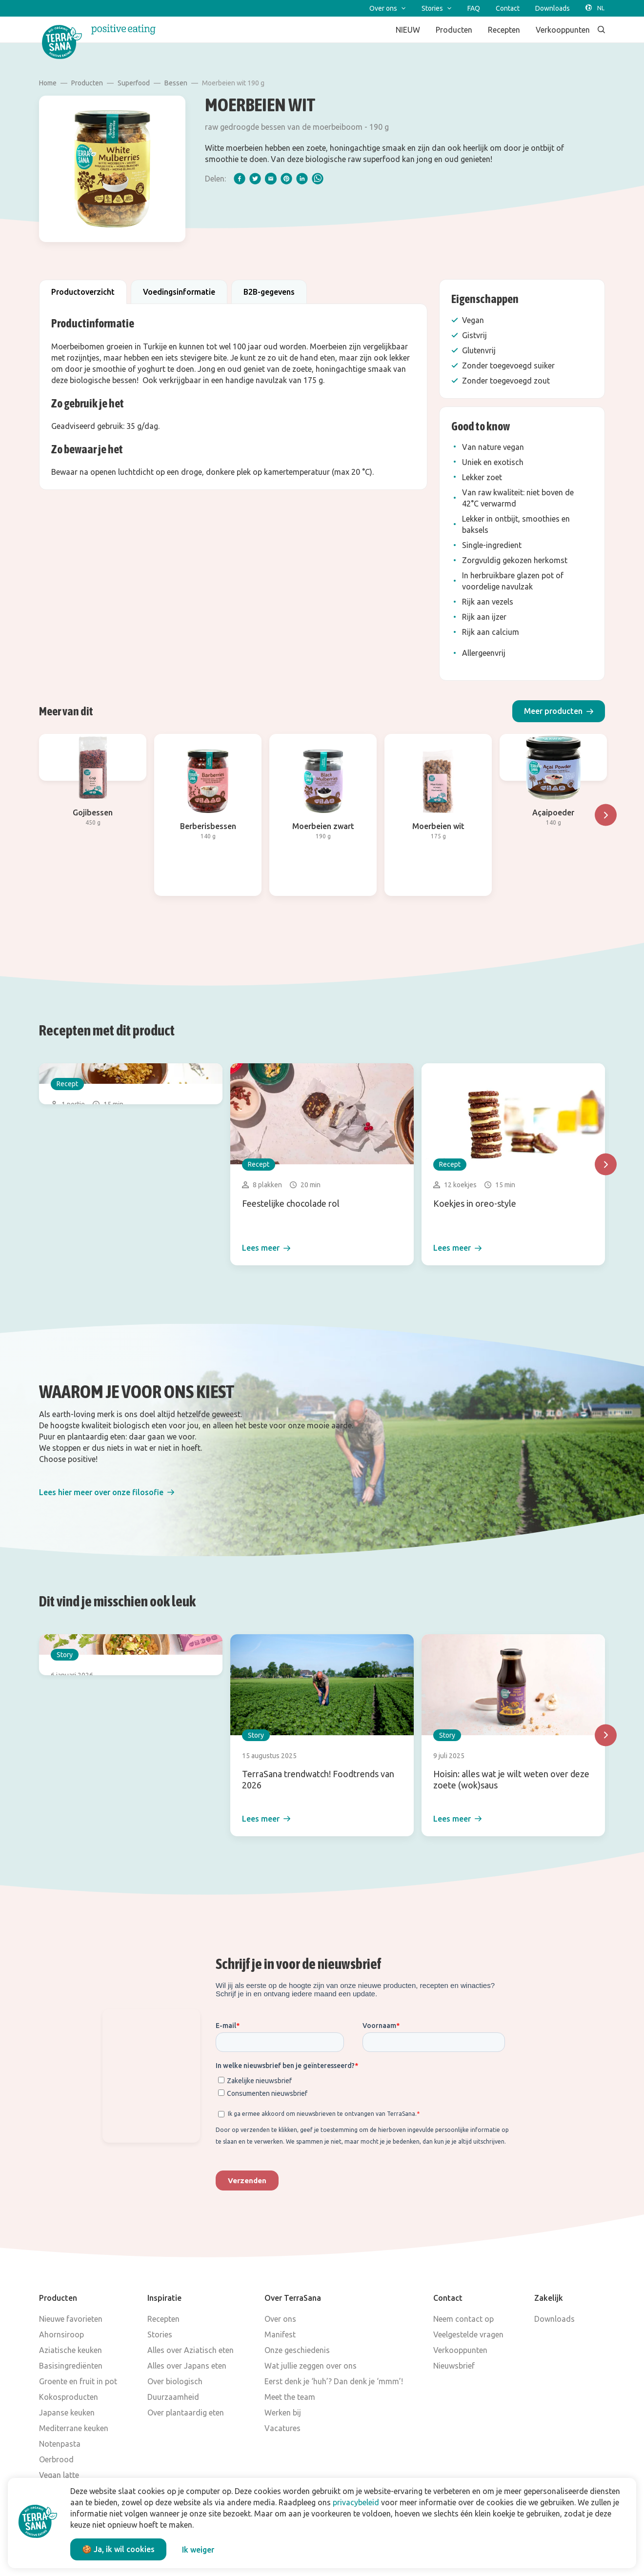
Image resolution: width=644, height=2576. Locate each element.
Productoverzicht (83, 291)
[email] (271, 178)
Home (48, 83)
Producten (87, 83)
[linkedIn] (302, 178)
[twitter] (255, 178)
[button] (558, 711)
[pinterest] (286, 178)
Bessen (175, 83)
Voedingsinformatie (179, 291)
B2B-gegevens (269, 291)
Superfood (134, 83)
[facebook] (239, 178)
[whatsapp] (317, 178)
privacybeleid (356, 2502)
